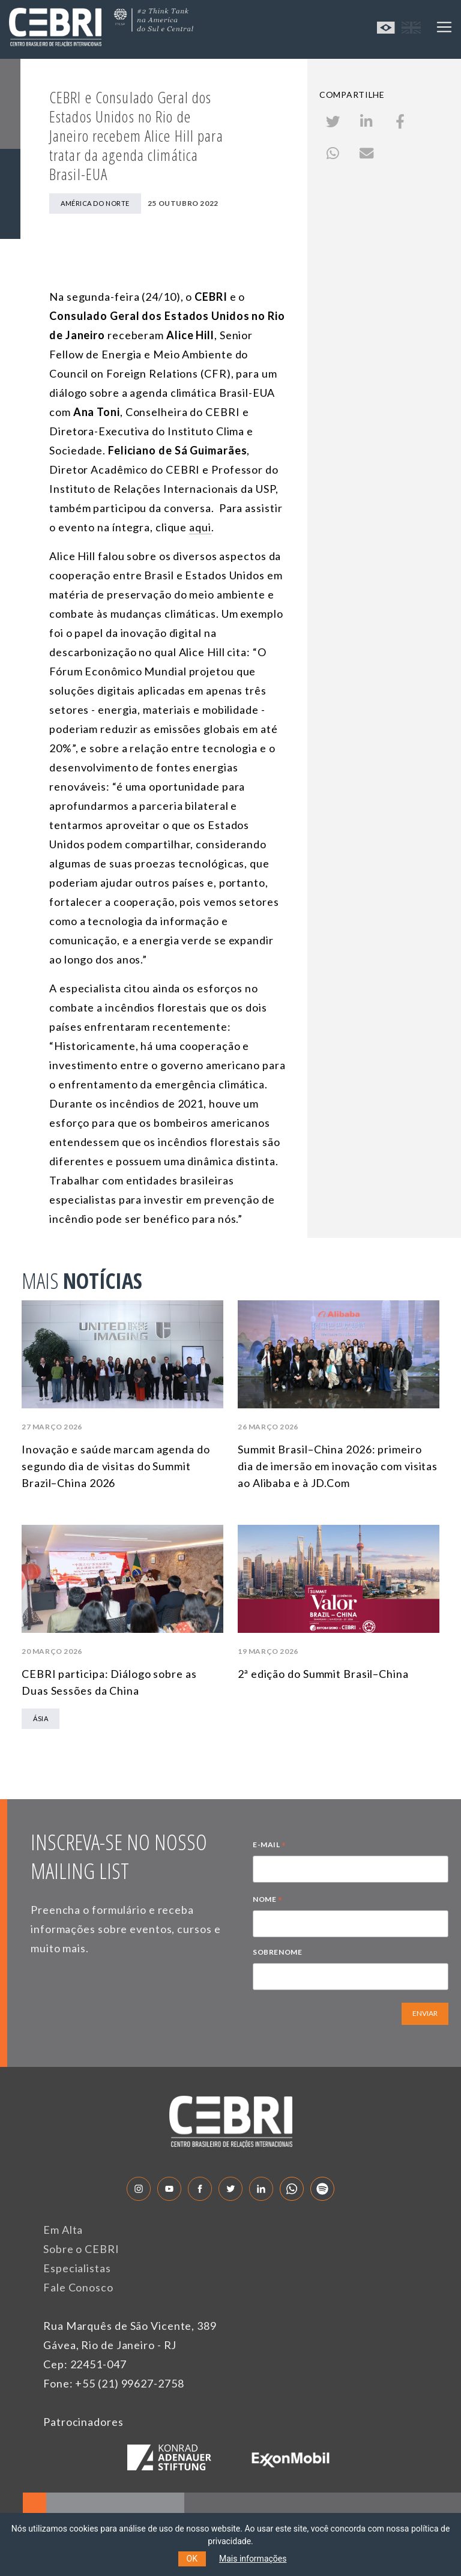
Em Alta (63, 2229)
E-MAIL (269, 1846)
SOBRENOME (277, 1951)
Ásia (40, 1718)
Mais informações (253, 2558)
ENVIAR (425, 2013)
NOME (268, 1900)
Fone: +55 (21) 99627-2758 (113, 2383)
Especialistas (77, 2268)
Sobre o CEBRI (81, 2248)
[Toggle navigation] (444, 27)
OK (192, 2558)
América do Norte (95, 203)
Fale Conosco (78, 2287)
